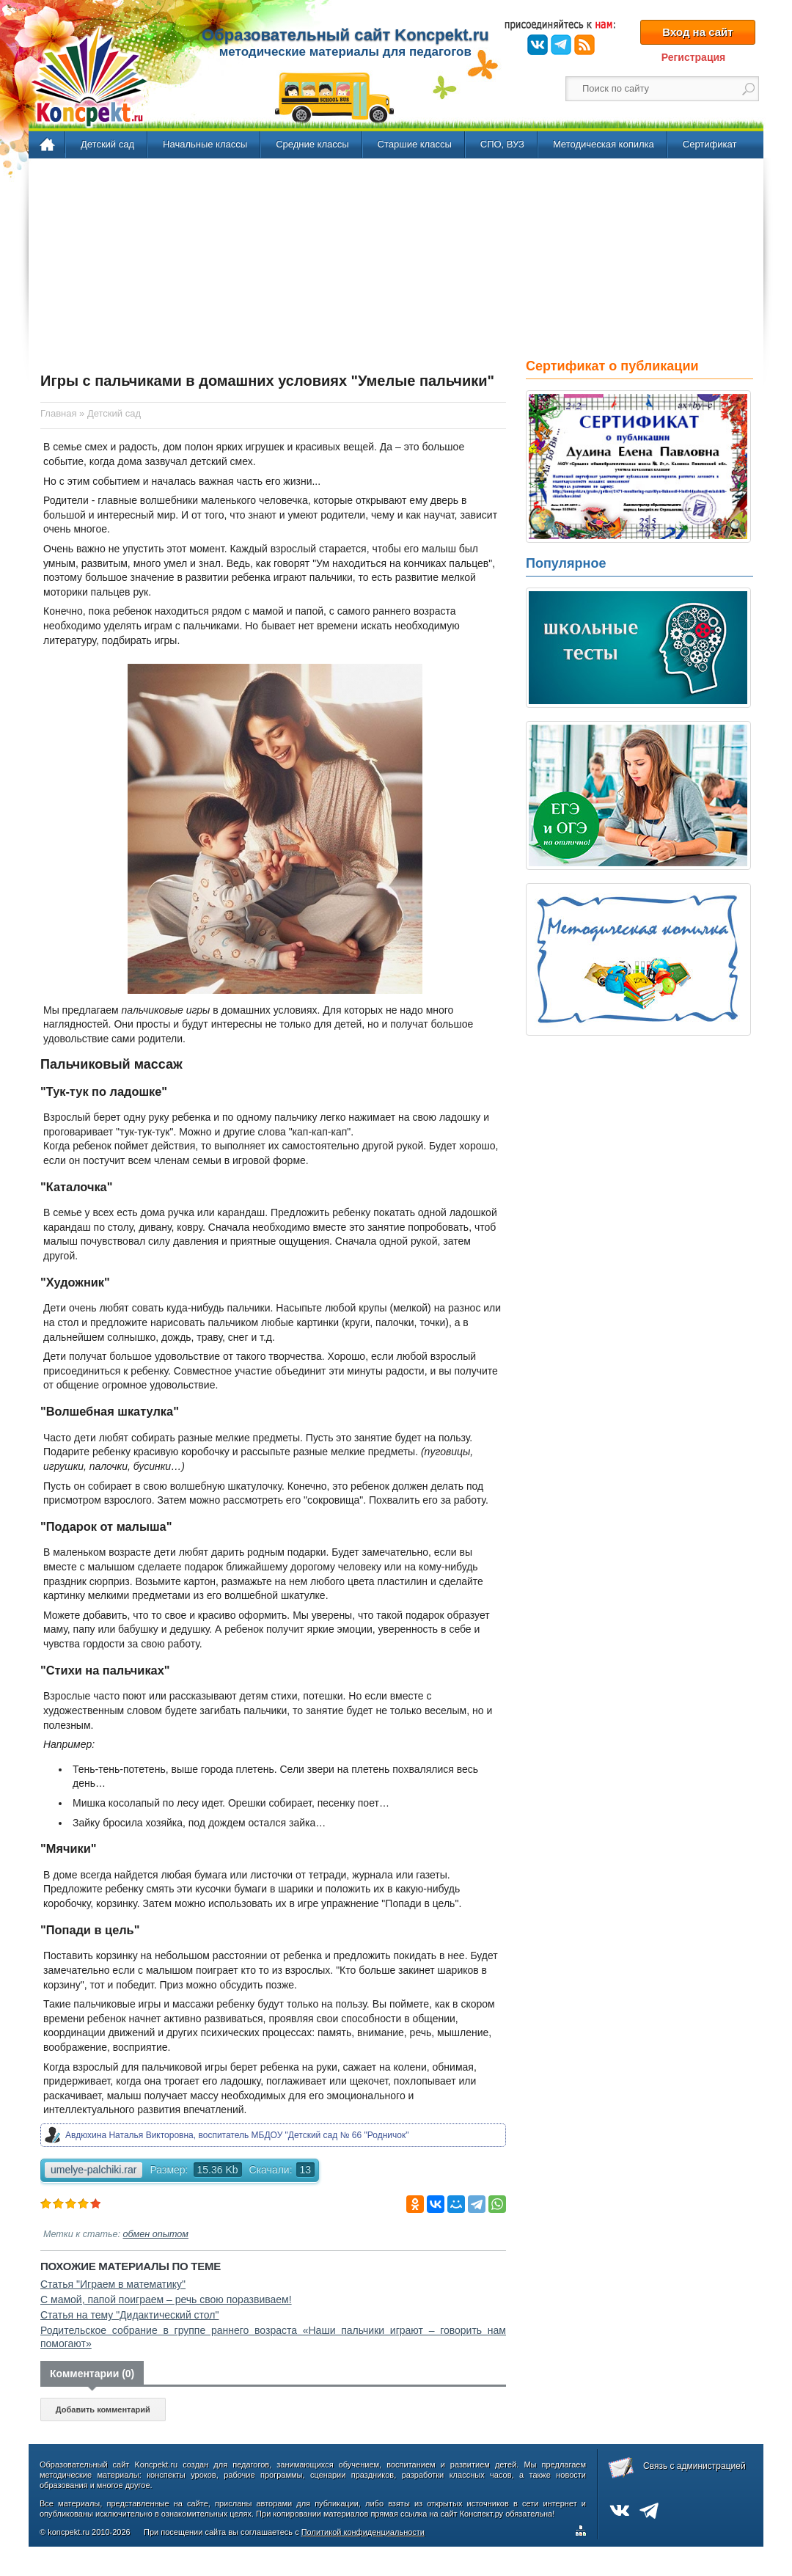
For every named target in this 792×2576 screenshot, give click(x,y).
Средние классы (312, 144)
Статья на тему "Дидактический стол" (129, 2315)
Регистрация (693, 57)
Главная (48, 145)
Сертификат (710, 144)
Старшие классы (415, 144)
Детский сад (107, 144)
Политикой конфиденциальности (363, 2532)
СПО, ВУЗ (502, 144)
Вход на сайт (697, 32)
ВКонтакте (537, 44)
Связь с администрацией (694, 2466)
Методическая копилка (603, 144)
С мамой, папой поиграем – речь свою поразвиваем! (166, 2299)
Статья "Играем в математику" (113, 2284)
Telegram (561, 44)
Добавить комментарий (103, 2409)
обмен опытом (155, 2234)
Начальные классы (205, 144)
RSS (584, 44)
